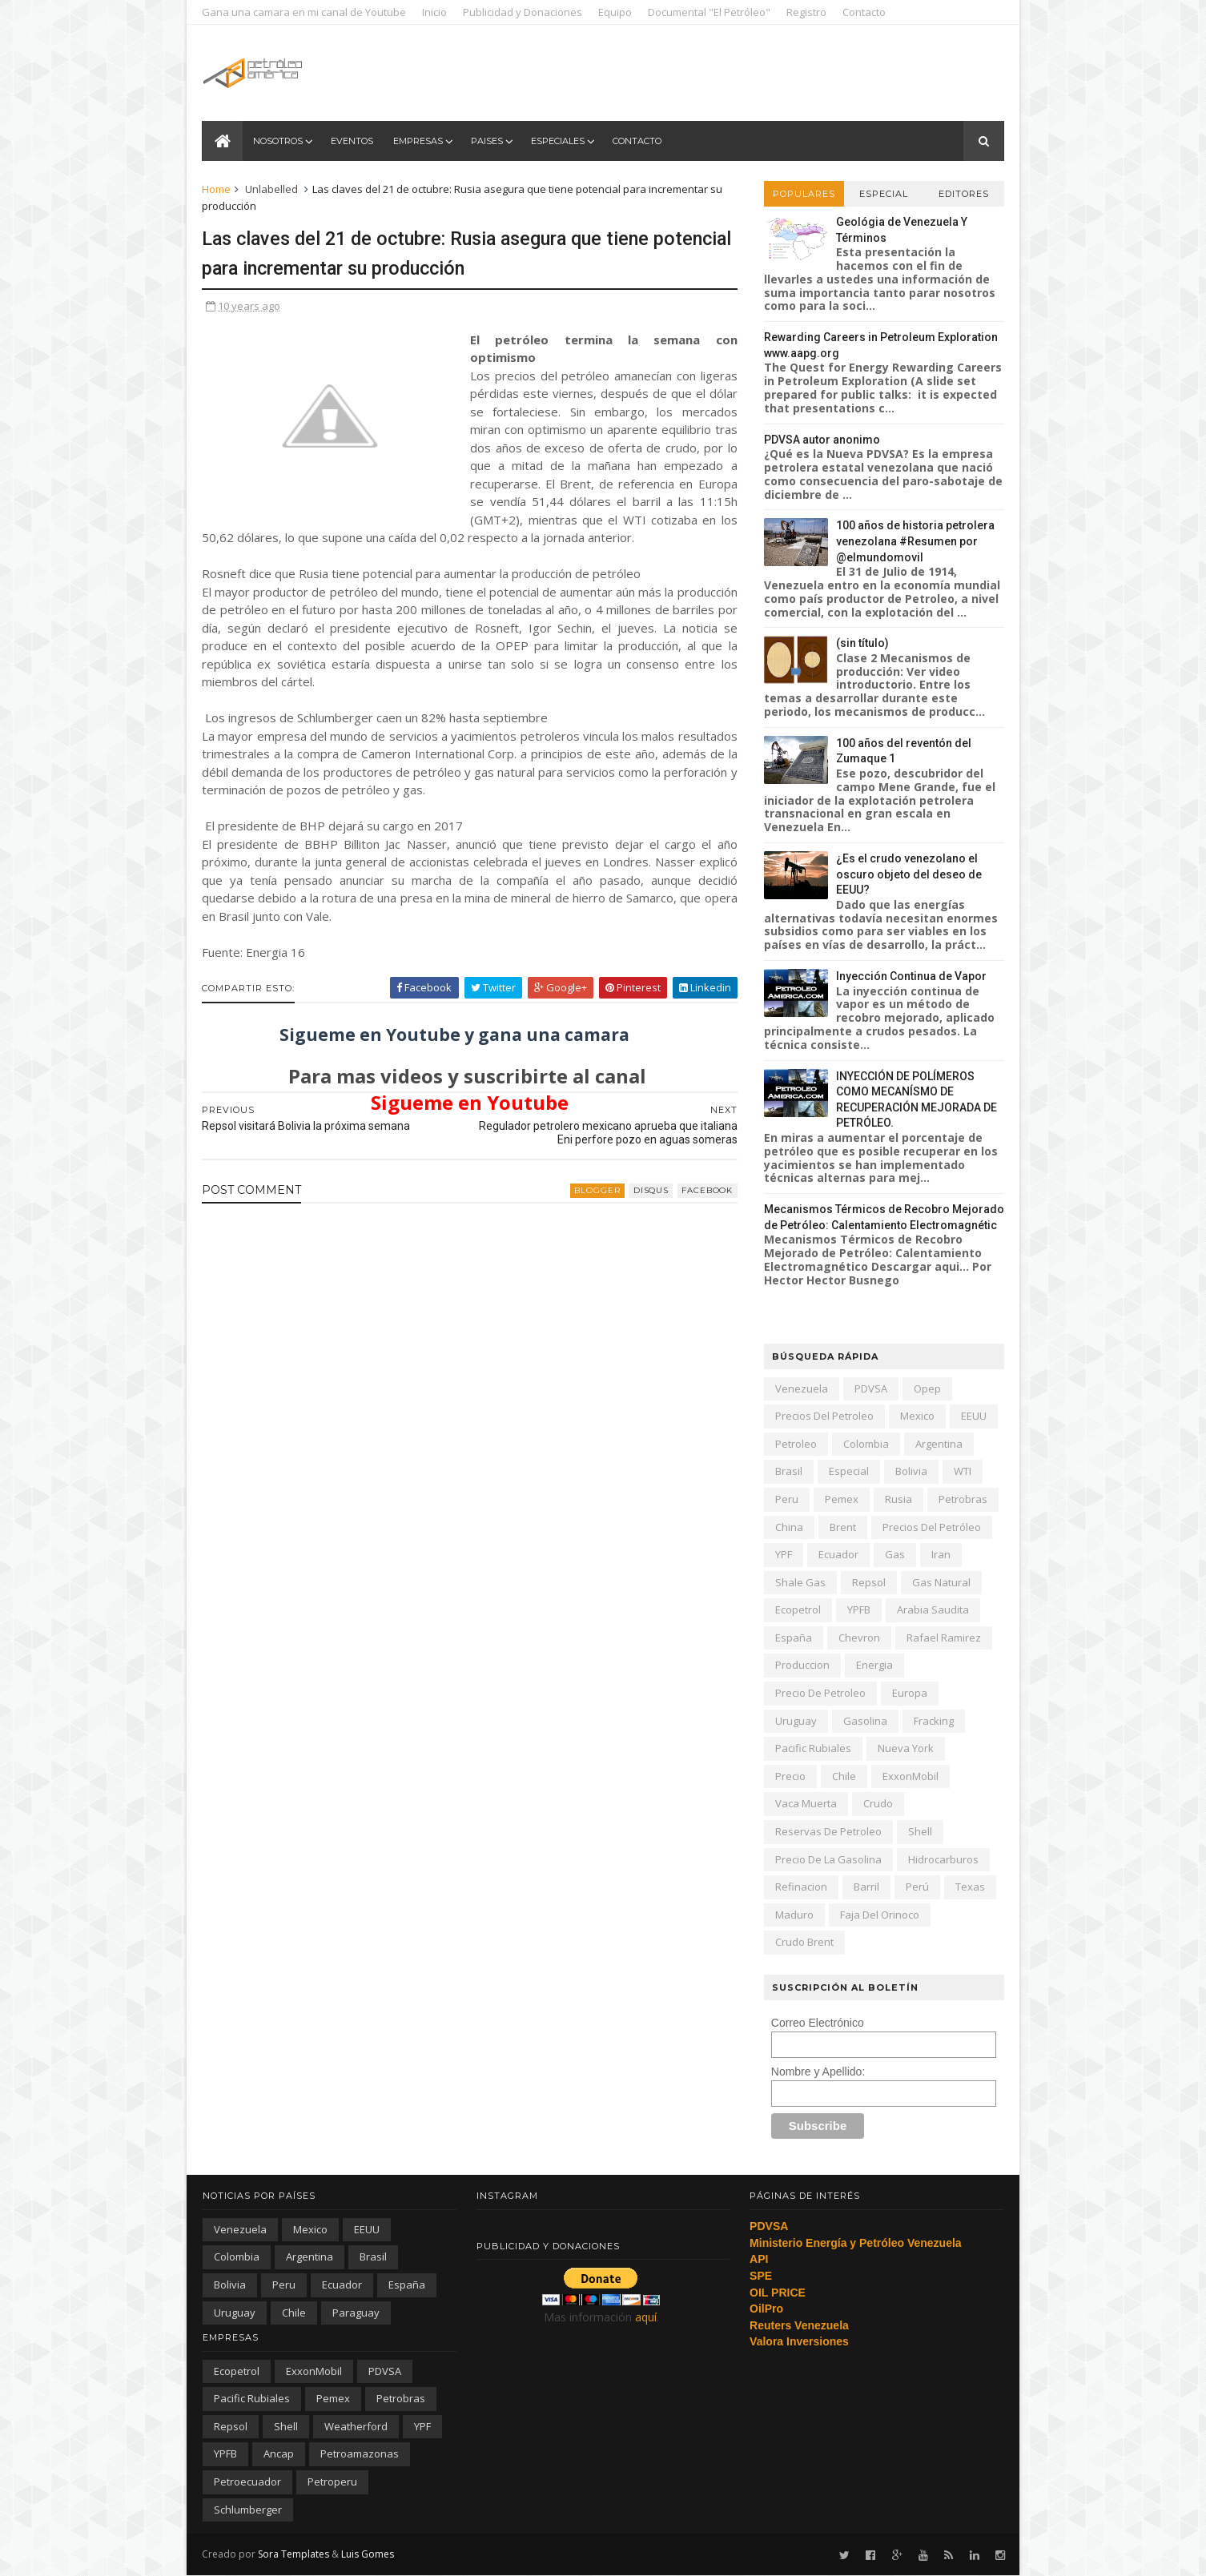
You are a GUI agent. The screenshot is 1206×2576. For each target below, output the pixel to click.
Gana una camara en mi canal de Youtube (305, 12)
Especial (882, 193)
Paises (487, 141)
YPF (782, 1554)
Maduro (793, 1914)
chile (843, 1776)
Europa (909, 1693)
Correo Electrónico (816, 2022)
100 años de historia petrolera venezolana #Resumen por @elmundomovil (914, 541)
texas (969, 1886)
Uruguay (795, 1721)
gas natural (940, 1582)
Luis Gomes (368, 2554)
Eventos (352, 141)
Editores (963, 193)
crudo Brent (803, 1942)
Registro (807, 12)
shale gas (799, 1582)
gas (894, 1554)
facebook (697, 1209)
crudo (877, 1803)
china (788, 1527)
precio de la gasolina (827, 1859)
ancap (278, 2453)
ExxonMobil (910, 1776)
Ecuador (838, 1554)
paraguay (356, 2312)
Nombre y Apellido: (817, 2071)
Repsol (868, 1582)
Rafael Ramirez (943, 1637)
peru (786, 1499)
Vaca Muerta (805, 1803)
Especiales (558, 141)
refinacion (800, 1886)
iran (940, 1554)
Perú (916, 1886)
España (792, 1637)
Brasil (788, 1471)
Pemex (841, 1499)
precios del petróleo (931, 1527)
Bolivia (910, 1471)
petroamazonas (359, 2453)
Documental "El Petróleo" (710, 12)
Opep (926, 1388)
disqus (641, 1209)
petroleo (795, 1444)
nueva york (905, 1748)
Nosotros (278, 141)
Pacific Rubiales (812, 1748)
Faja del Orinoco (879, 1914)
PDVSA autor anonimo (821, 439)
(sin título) (861, 643)
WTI (962, 1471)
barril (865, 1886)
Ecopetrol (797, 1609)
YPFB (858, 1609)
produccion (801, 1665)
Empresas (418, 141)
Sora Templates (294, 2554)
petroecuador (247, 2481)
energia (873, 1665)
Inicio (435, 12)
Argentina (938, 1444)
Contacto (864, 12)
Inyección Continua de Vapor (910, 976)
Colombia (865, 1444)
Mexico (916, 1416)
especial (848, 1471)
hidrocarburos (942, 1859)
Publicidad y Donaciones (523, 12)
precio (789, 1776)
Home (217, 189)
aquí (646, 2317)
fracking (933, 1721)
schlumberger (248, 2509)
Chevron (858, 1637)
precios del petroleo (823, 1416)
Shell (919, 1831)
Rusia (897, 1499)
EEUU (973, 1416)
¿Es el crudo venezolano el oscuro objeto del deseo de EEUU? (908, 874)
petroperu (332, 2481)
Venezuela (800, 1388)
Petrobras (962, 1499)
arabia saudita (932, 1609)
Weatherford (356, 2426)
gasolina (864, 1721)
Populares (803, 193)
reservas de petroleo (827, 1831)
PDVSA (870, 1388)
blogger (588, 1209)
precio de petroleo (819, 1693)
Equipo (616, 12)
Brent (842, 1527)
